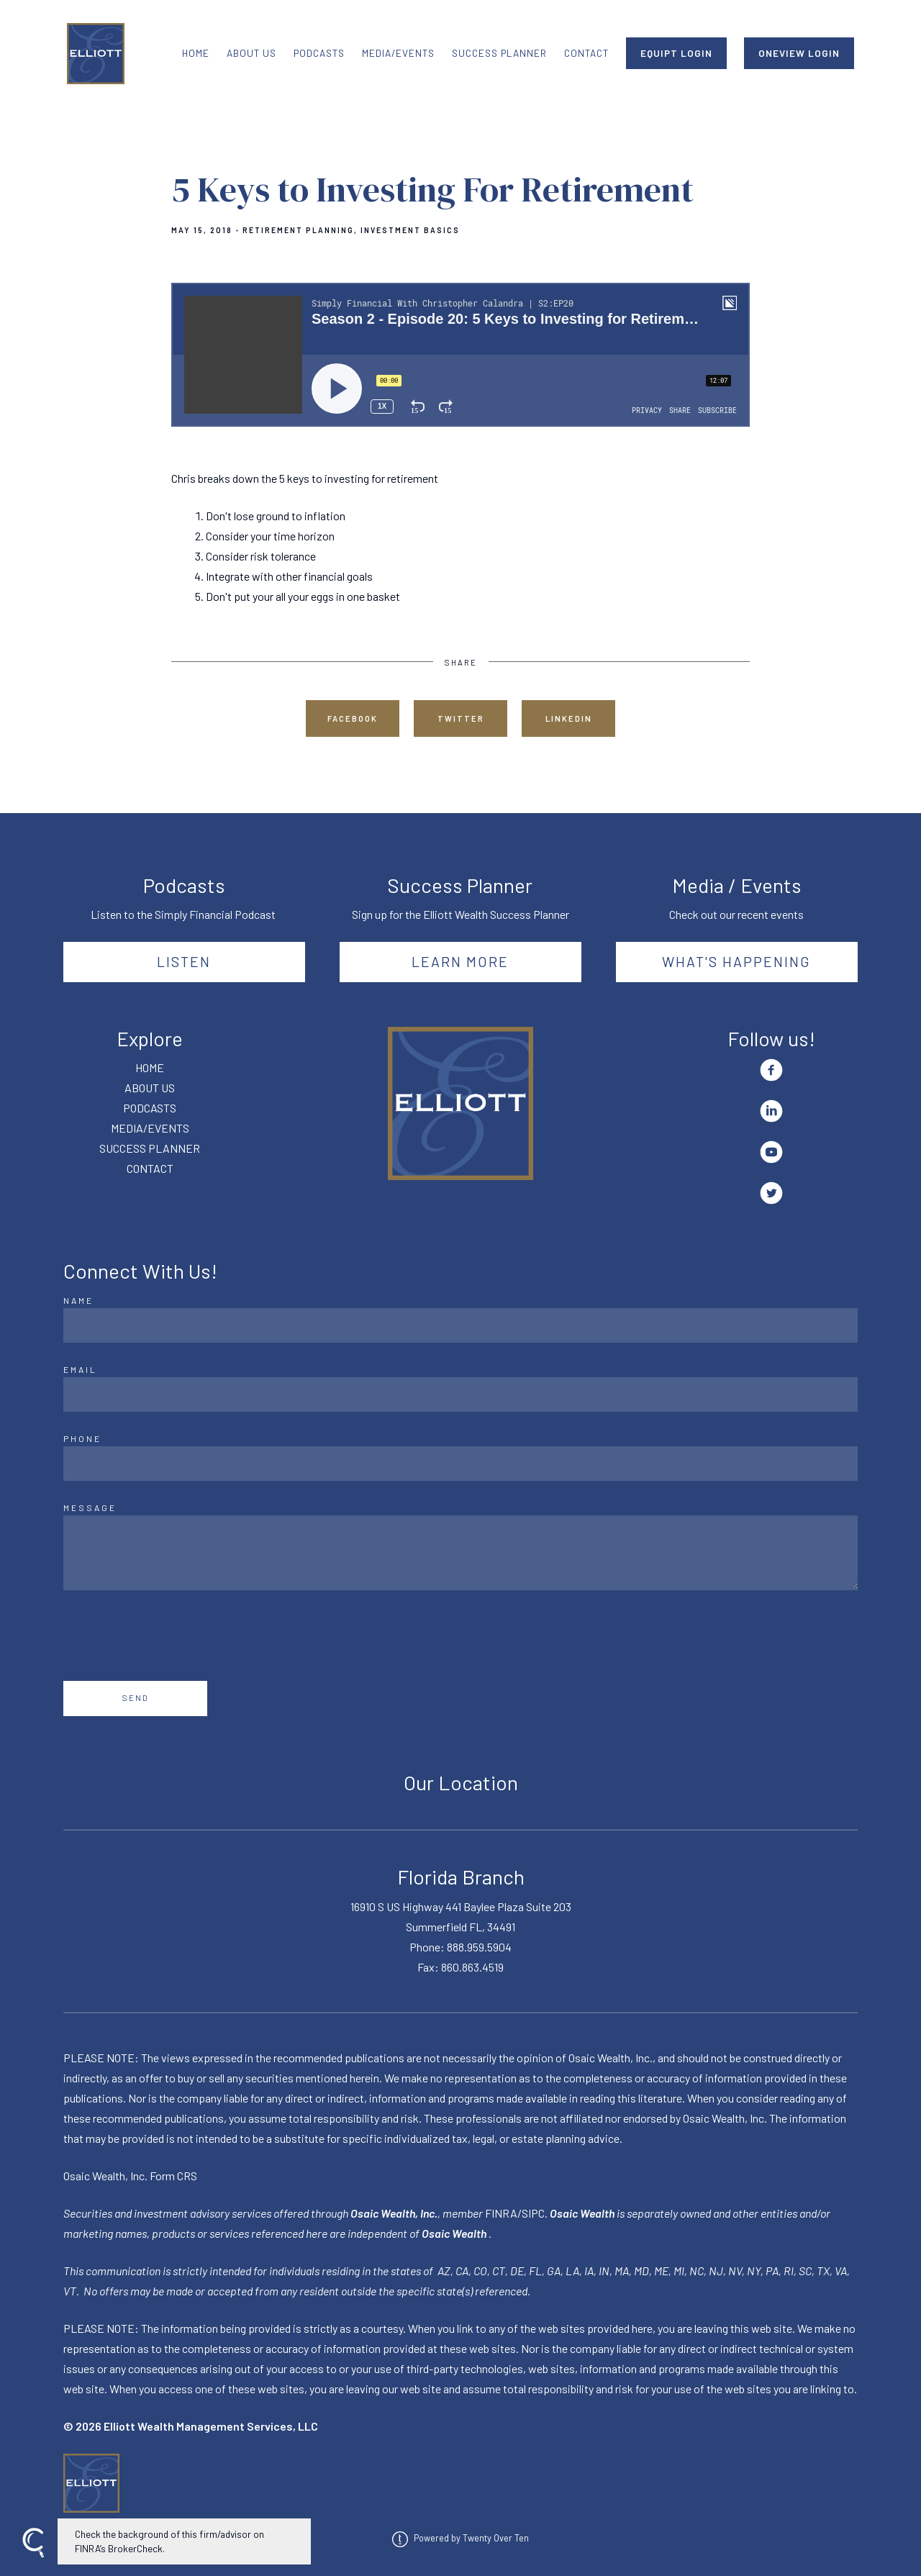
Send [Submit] (135, 1697)
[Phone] (460, 1463)
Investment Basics (410, 230)
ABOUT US (251, 53)
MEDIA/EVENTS (398, 53)
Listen (184, 961)
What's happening (736, 961)
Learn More (460, 961)
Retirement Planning (298, 230)
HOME (195, 53)
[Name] (460, 1325)
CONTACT (586, 53)
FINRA (501, 2213)
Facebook (352, 718)
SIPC (533, 2213)
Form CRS (173, 2175)
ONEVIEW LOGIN (799, 53)
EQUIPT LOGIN (676, 53)
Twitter (460, 718)
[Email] (460, 1394)
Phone (82, 1438)
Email (80, 1369)
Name (78, 1300)
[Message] (460, 1552)
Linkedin (568, 718)
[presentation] (172, 1635)
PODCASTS (319, 53)
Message (90, 1507)
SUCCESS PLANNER (499, 53)
